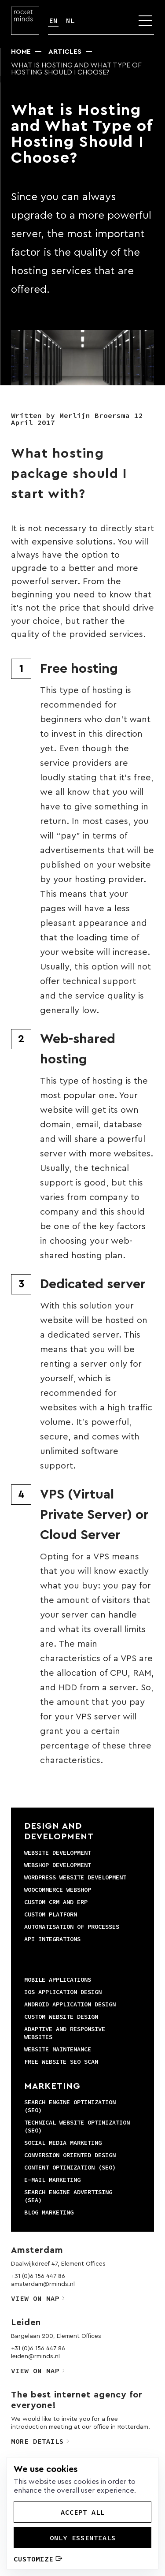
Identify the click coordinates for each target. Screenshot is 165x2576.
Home (21, 51)
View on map (38, 2298)
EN (53, 20)
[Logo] (25, 21)
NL (70, 20)
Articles (64, 51)
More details (40, 2441)
